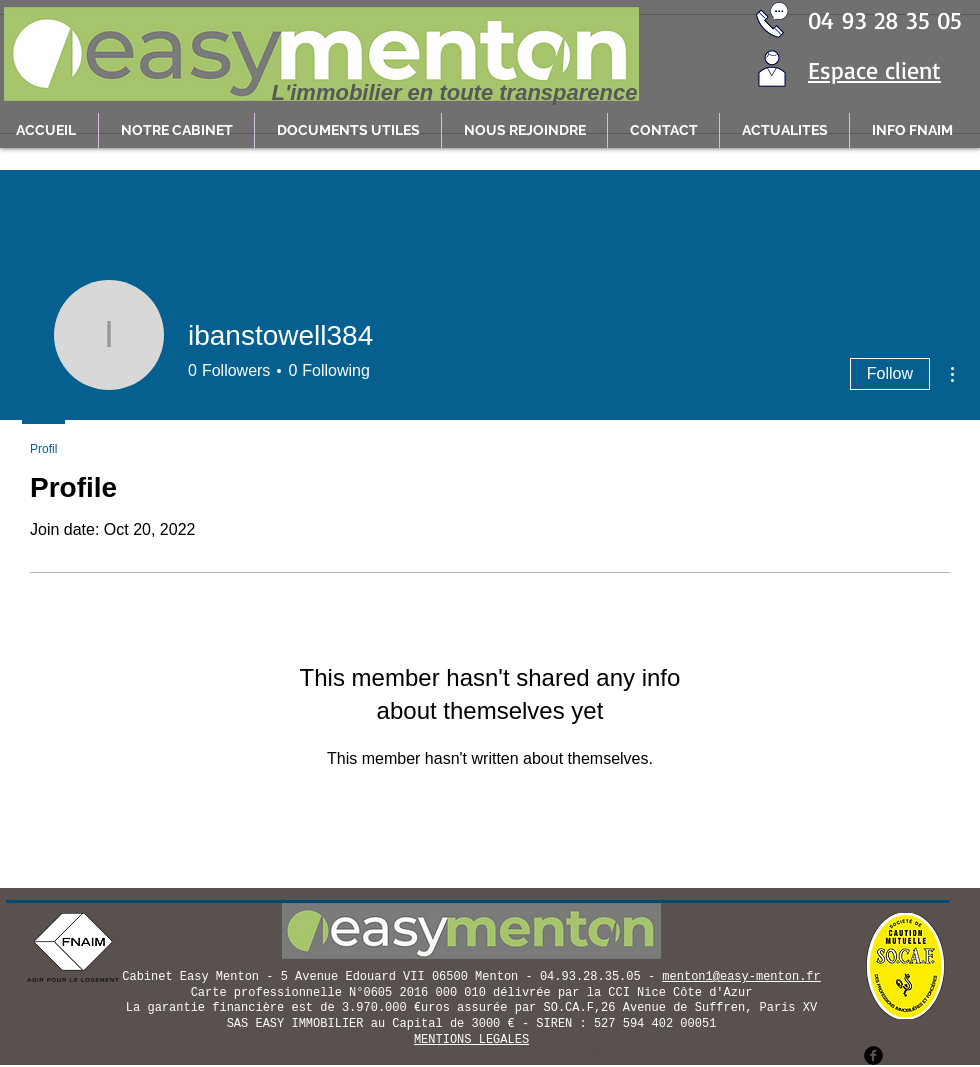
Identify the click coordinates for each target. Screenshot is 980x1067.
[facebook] (873, 1055)
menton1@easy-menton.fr (741, 977)
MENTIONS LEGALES (471, 1040)
